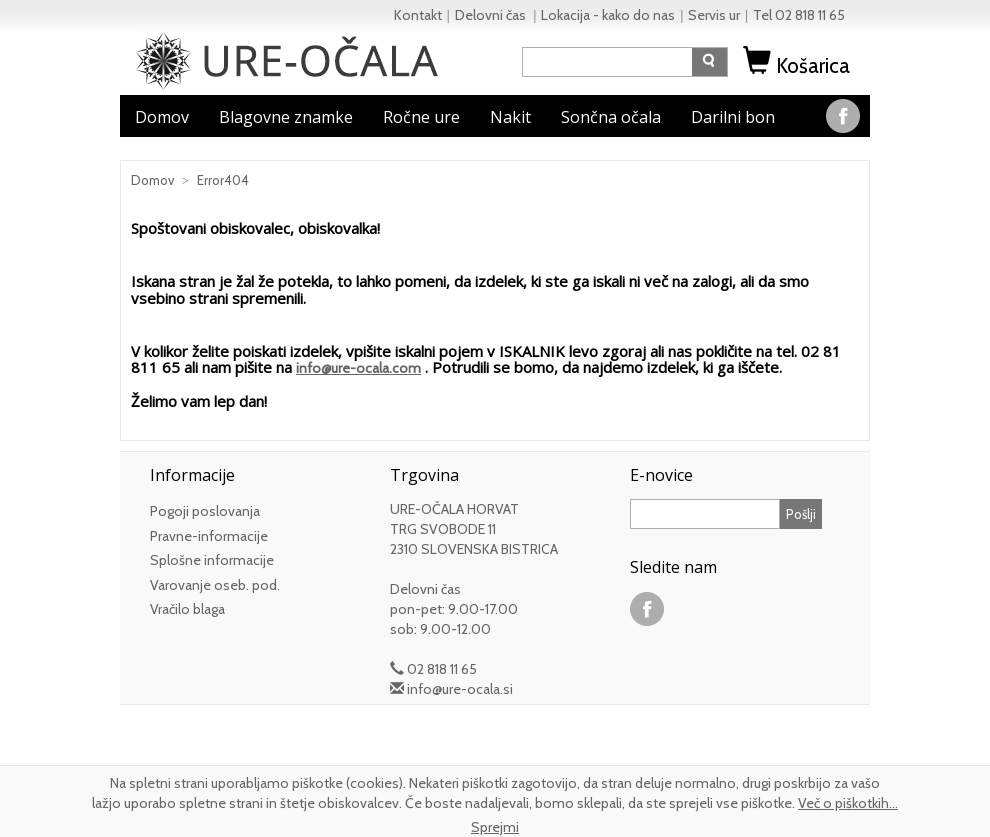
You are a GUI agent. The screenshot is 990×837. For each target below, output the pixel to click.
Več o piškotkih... (848, 803)
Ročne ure (421, 117)
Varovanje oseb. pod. (215, 585)
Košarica (799, 65)
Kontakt (418, 15)
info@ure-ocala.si (460, 689)
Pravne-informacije (209, 536)
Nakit (510, 117)
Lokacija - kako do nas (608, 15)
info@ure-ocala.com (358, 368)
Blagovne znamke (286, 117)
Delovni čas (492, 15)
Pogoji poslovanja (205, 511)
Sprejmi (495, 827)
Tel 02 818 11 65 (799, 15)
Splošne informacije (212, 560)
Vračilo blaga (187, 609)
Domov (162, 117)
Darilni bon (733, 117)
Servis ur (714, 15)
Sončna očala (611, 117)
